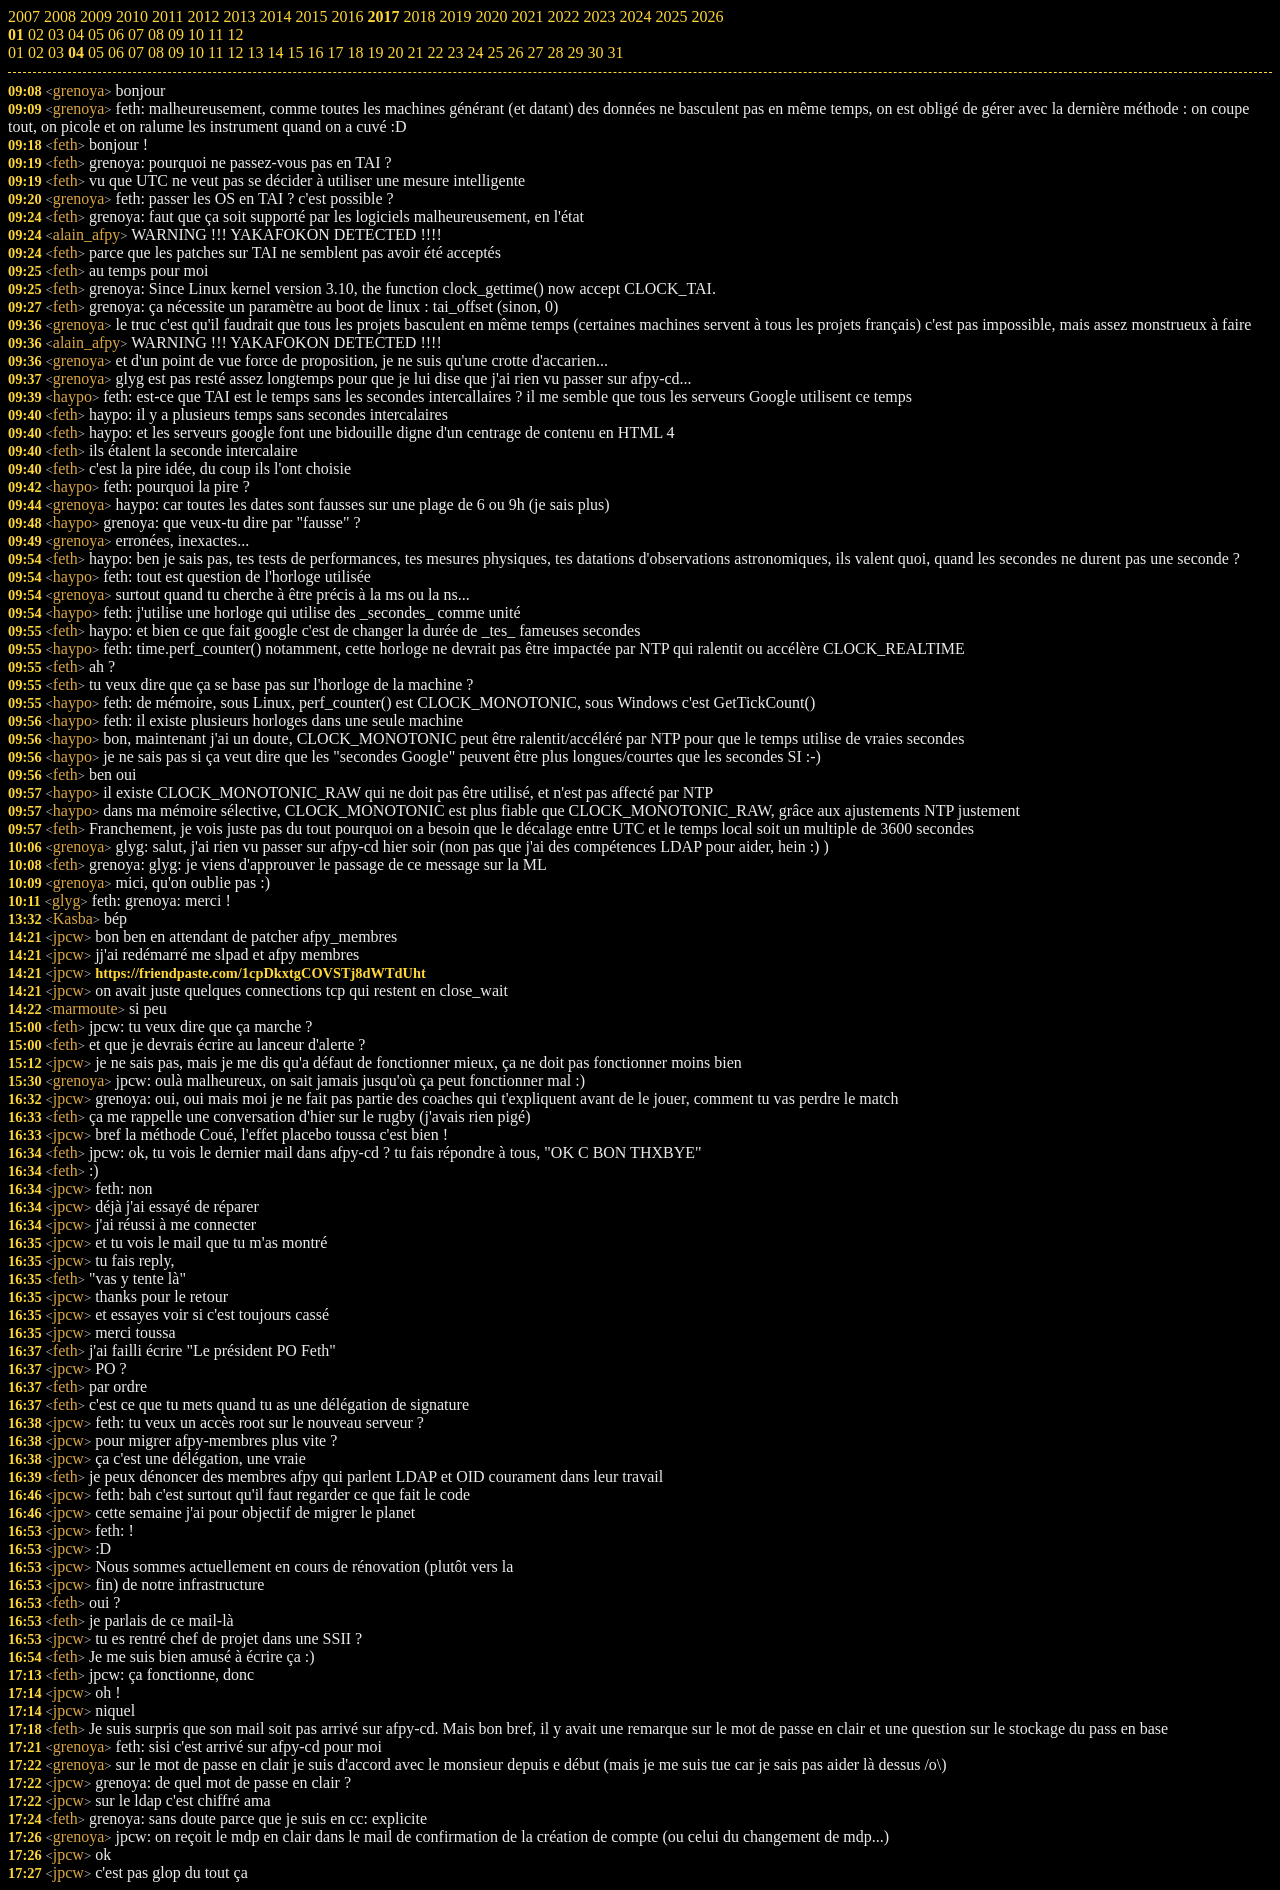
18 (355, 52)
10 (196, 52)
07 (136, 52)
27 (535, 52)
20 (395, 52)
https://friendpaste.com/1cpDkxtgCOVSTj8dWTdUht (260, 973)
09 (176, 52)
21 (415, 52)
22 (435, 52)
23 (455, 52)
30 (595, 52)
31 (615, 52)
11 (215, 52)
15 (295, 52)
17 (335, 52)
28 (555, 52)
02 (36, 52)
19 (375, 52)
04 (76, 52)
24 (475, 52)
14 (275, 52)
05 (96, 52)
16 (315, 52)
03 (56, 52)
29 (575, 52)
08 (156, 52)
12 (235, 52)
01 (16, 52)
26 (515, 52)
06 (116, 52)
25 (495, 52)
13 (255, 52)
